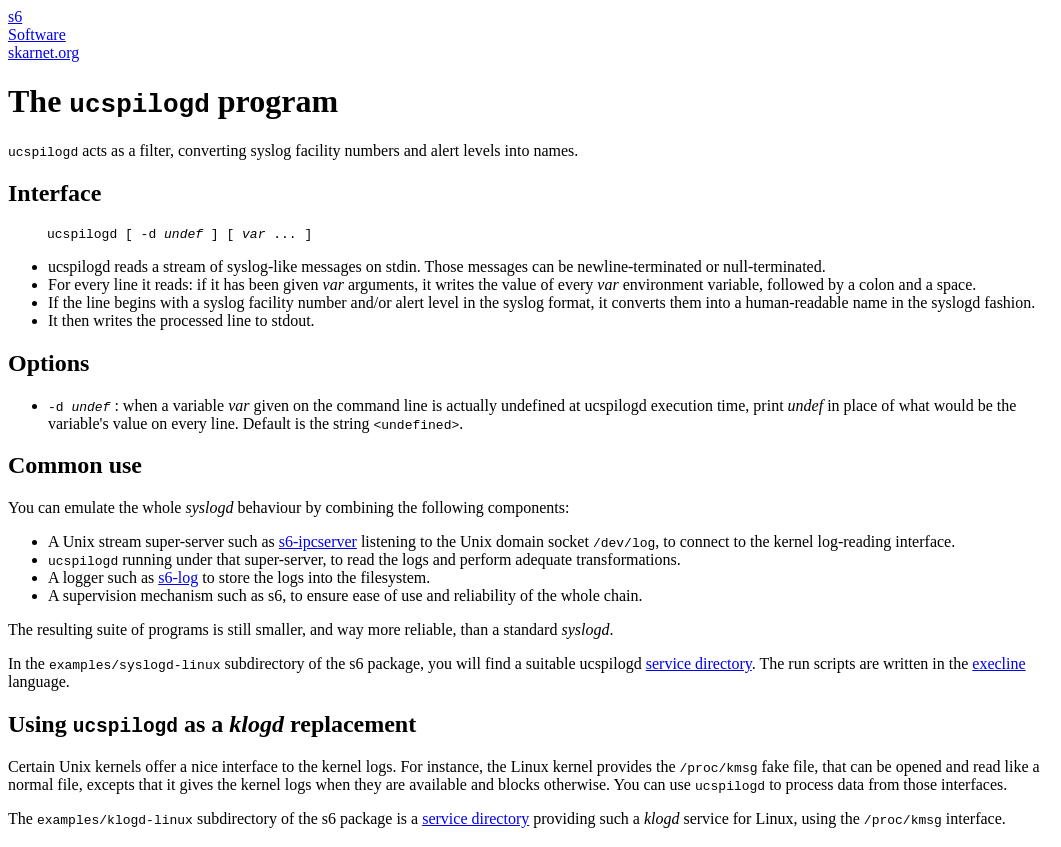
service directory (699, 666)
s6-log (178, 580)
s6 (15, 16)
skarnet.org (43, 52)
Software (37, 34)
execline (998, 666)
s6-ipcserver (318, 544)
